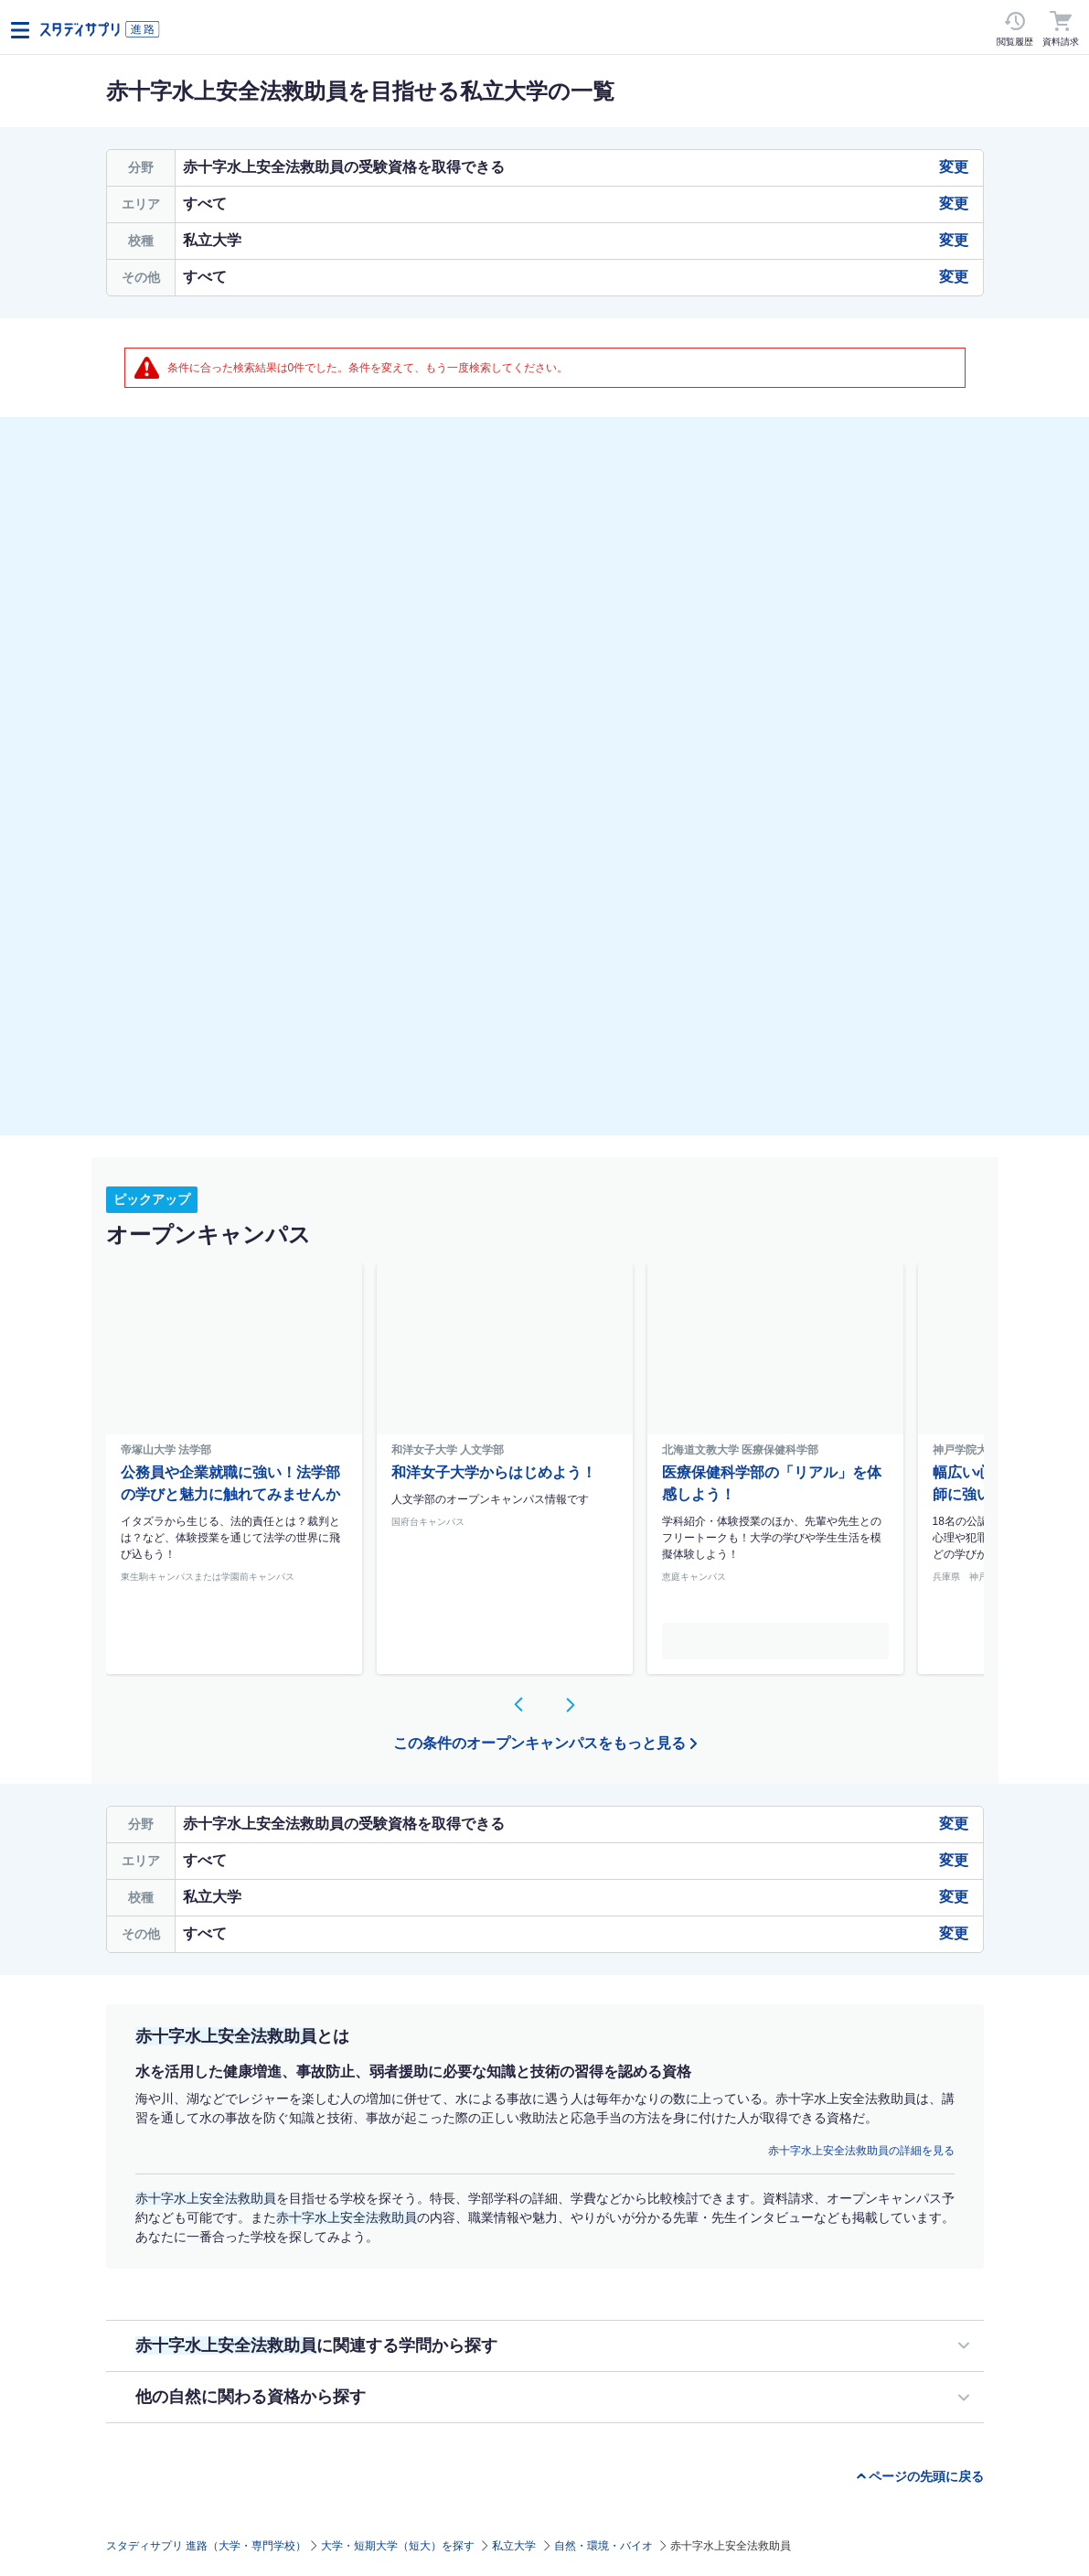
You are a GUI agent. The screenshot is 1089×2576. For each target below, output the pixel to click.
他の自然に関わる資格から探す (250, 2397)
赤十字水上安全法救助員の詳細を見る (861, 2150)
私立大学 (514, 2545)
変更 (953, 167)
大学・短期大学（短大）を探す (398, 2545)
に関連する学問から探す (316, 2345)
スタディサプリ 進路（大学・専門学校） (206, 2545)
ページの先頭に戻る (926, 2476)
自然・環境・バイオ (603, 2545)
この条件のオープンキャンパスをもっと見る (539, 1743)
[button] (519, 1704)
